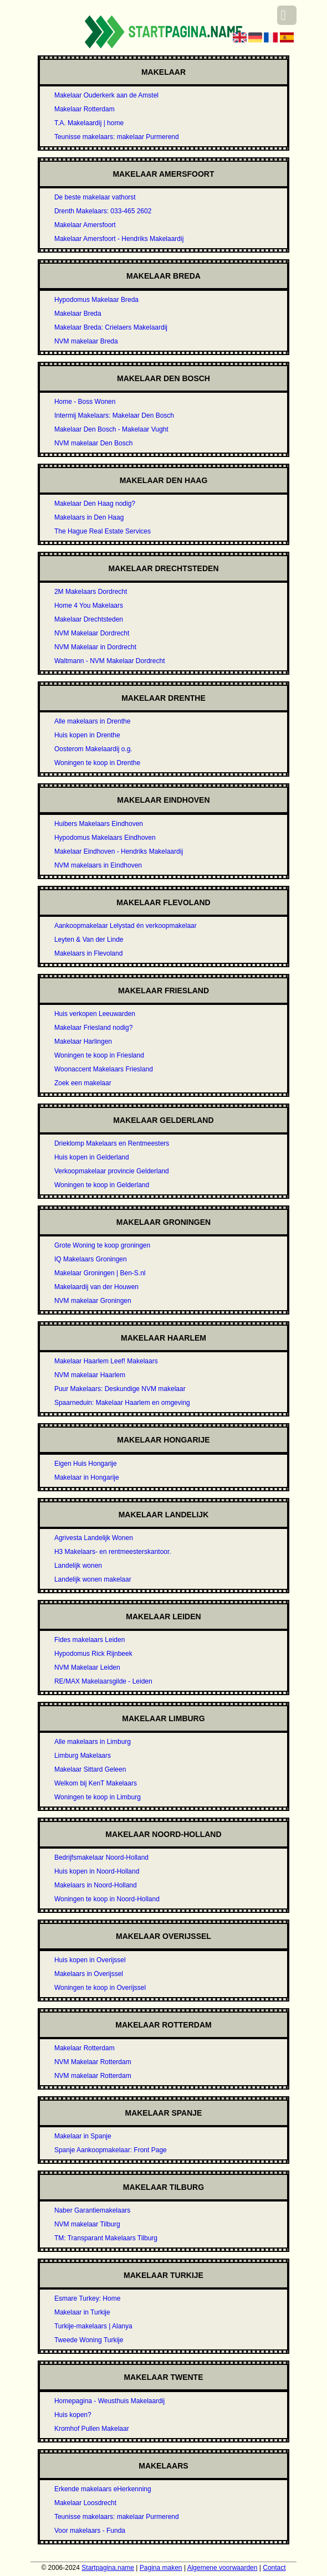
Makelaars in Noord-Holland (95, 1885)
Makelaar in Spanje (82, 2136)
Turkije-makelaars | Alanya (93, 2326)
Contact (274, 2568)
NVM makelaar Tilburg (87, 2224)
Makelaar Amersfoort (85, 225)
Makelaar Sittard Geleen (90, 1769)
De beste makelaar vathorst (95, 197)
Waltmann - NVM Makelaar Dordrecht (109, 661)
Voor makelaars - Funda (89, 2530)
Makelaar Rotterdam (84, 109)
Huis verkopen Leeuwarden (94, 1014)
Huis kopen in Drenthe (87, 735)
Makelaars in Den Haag (89, 517)
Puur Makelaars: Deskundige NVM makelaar (120, 1389)
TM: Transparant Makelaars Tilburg (105, 2238)
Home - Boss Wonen (85, 402)
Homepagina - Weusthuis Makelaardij (109, 2401)
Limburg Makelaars (82, 1755)
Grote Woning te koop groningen (102, 1245)
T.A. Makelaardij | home (89, 123)
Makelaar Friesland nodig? (93, 1028)
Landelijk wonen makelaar (92, 1579)
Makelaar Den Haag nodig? (94, 503)
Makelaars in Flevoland (88, 953)
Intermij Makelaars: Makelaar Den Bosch (114, 415)
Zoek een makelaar (82, 1083)
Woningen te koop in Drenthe (97, 763)
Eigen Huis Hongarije (85, 1463)
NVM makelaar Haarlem (89, 1375)
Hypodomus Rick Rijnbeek (93, 1654)
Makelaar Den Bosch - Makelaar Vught (111, 429)
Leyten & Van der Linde (89, 939)
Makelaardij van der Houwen (96, 1287)
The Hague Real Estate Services (102, 531)
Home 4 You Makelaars (88, 605)
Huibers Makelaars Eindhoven (98, 824)
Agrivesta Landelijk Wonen (93, 1538)
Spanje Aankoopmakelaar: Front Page (110, 2150)
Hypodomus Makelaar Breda (96, 300)
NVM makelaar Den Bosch (93, 443)
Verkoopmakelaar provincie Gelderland (111, 1171)
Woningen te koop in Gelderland (101, 1185)
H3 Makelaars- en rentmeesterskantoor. (112, 1552)
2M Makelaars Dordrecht (90, 592)
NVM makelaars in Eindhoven (98, 865)
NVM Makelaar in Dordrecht (95, 647)
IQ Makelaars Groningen (90, 1259)
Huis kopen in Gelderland (91, 1157)
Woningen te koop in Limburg (97, 1797)
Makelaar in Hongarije (86, 1477)
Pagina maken (161, 2568)
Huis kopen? (72, 2415)
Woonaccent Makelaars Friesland (103, 1069)
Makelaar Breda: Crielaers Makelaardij (110, 327)
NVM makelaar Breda (86, 341)
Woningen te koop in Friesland (99, 1055)
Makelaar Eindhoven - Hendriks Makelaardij (118, 851)
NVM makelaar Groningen (92, 1301)
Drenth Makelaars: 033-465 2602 (102, 211)
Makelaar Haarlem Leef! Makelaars (106, 1361)
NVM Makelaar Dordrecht (91, 633)
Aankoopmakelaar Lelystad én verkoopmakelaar (125, 926)
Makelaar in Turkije (82, 2312)
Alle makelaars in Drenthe (92, 721)
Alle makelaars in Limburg (92, 1742)
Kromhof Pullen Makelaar (91, 2429)
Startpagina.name (107, 2568)
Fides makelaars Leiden (89, 1640)
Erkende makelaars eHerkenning (102, 2489)
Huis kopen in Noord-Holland (96, 1871)
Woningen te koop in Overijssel (100, 1988)
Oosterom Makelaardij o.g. (93, 749)
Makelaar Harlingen (83, 1041)
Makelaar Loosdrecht (85, 2503)
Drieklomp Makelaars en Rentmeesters (111, 1143)
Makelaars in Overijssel (88, 1974)
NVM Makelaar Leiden (87, 1667)
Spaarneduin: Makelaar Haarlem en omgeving (122, 1403)
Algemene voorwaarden (222, 2568)
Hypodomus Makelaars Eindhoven (105, 837)
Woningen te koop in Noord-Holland (107, 1899)
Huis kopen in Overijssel (90, 1960)
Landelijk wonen (78, 1565)
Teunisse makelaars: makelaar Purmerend (116, 137)
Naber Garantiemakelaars (92, 2210)
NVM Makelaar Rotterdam (92, 2062)
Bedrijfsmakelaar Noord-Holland (101, 1857)
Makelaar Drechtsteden (88, 619)
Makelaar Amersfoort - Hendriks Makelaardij (118, 239)
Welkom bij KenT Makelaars (95, 1783)
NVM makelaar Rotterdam (92, 2076)
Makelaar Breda (77, 313)
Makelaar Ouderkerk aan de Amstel (106, 95)
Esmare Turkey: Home (87, 2298)
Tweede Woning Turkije (89, 2340)
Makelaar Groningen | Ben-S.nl (100, 1273)
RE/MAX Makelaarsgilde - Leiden (103, 1681)
